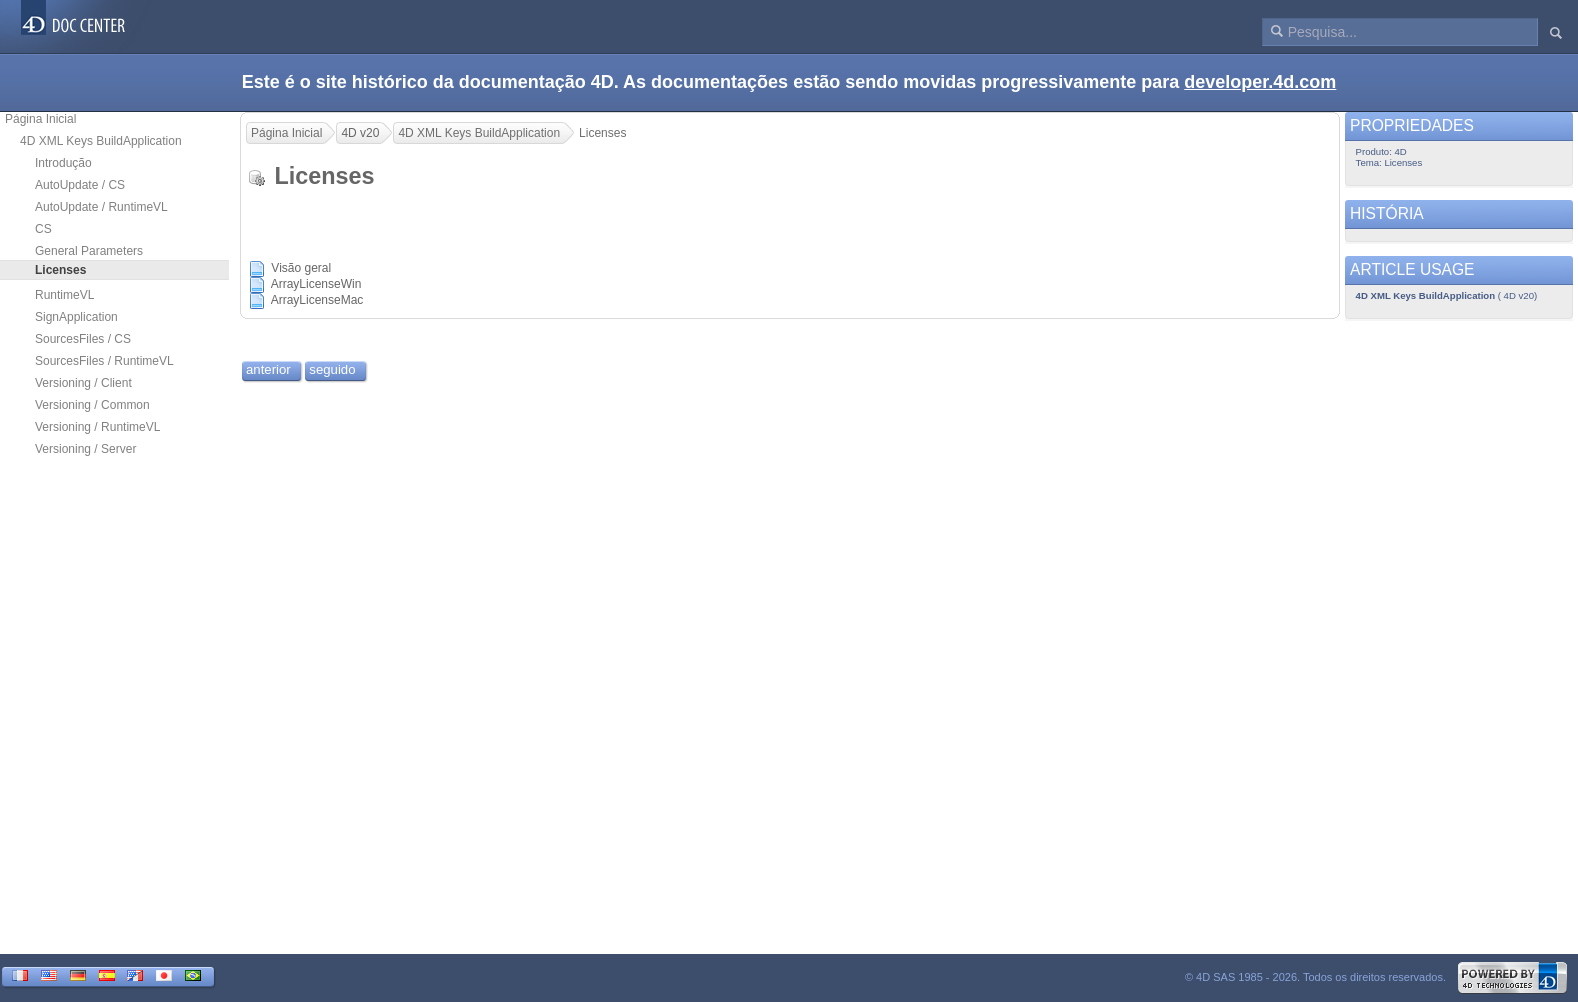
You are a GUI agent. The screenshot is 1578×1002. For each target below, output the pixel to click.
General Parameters (89, 251)
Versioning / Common (92, 405)
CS (43, 229)
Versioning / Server (85, 449)
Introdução (63, 163)
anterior (268, 369)
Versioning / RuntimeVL (97, 427)
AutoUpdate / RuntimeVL (101, 207)
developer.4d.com (1260, 82)
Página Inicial (40, 119)
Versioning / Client (83, 383)
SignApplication (76, 317)
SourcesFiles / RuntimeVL (104, 361)
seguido (332, 369)
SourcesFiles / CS (83, 339)
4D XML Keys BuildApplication (101, 141)
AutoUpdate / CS (80, 185)
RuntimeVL (64, 295)
